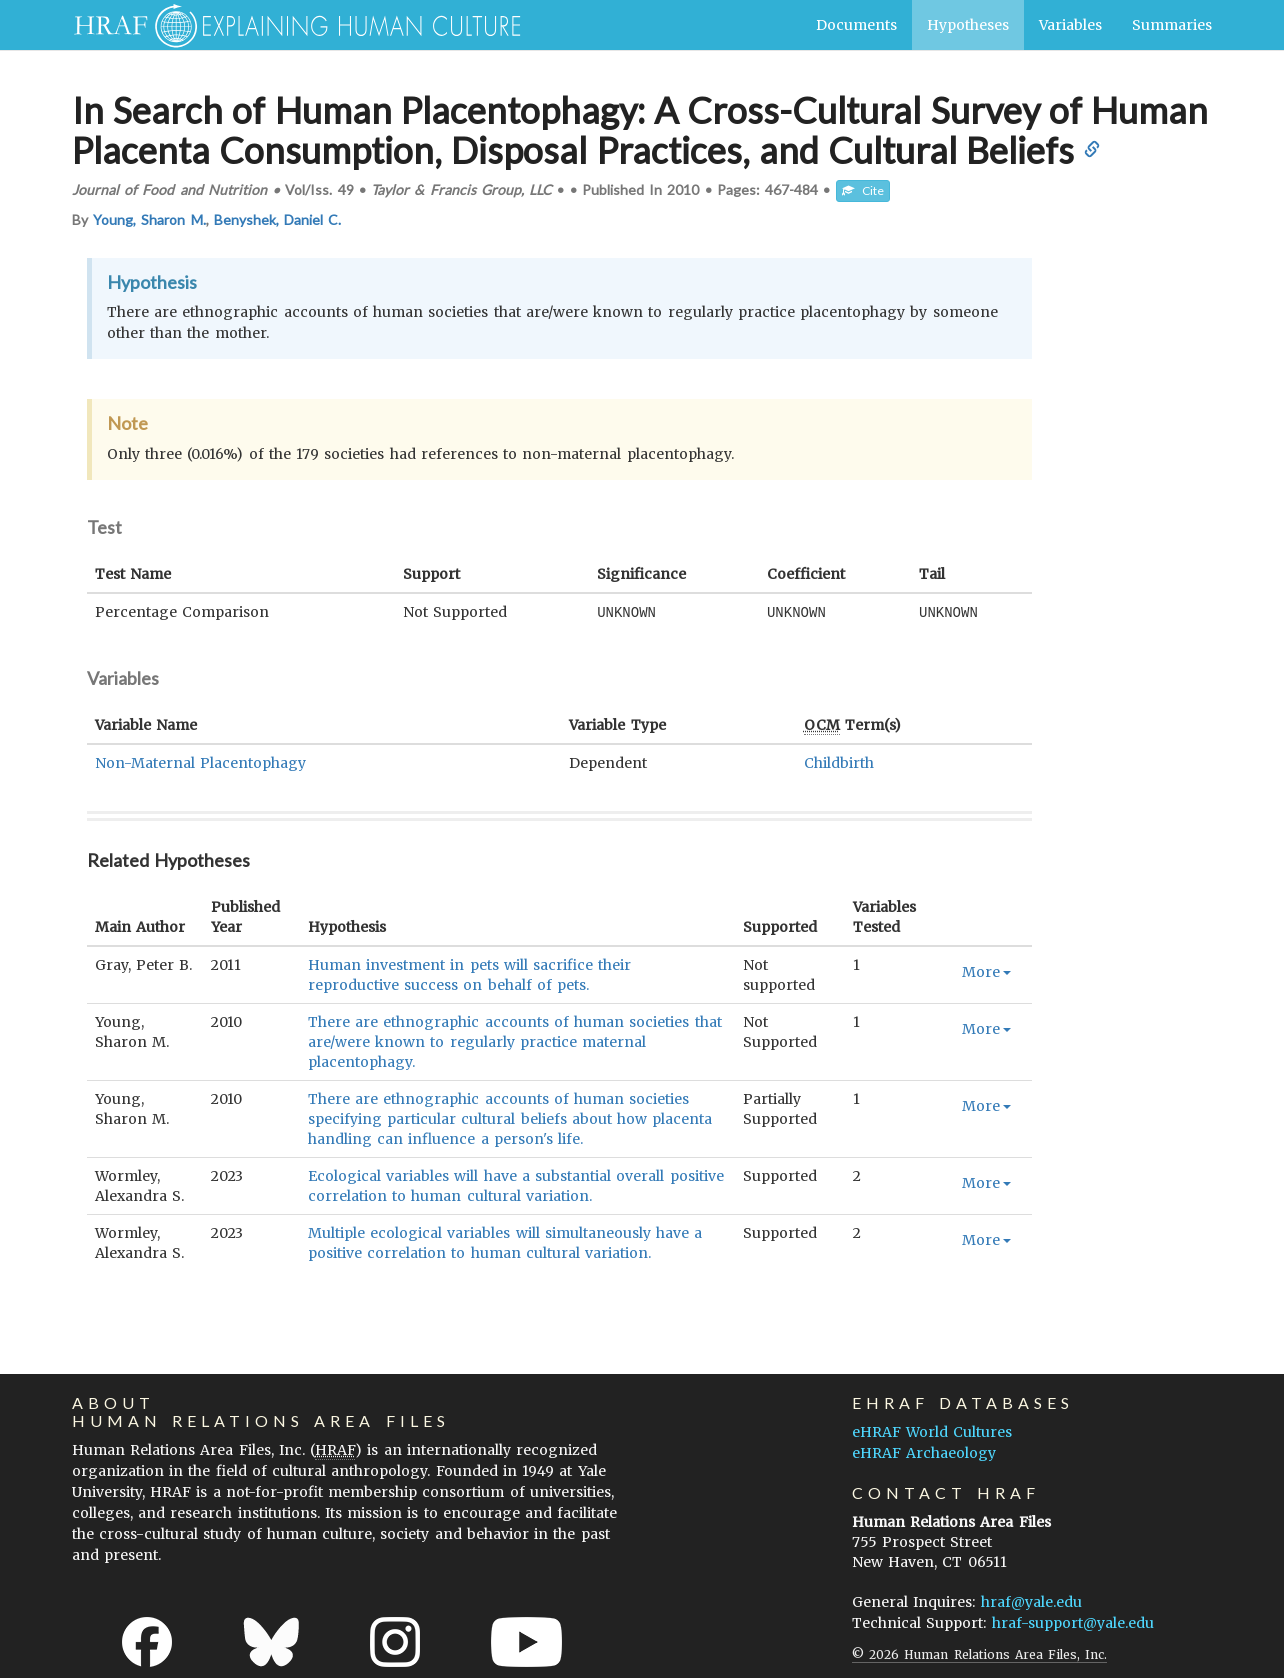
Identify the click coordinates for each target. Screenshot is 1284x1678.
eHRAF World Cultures (932, 1431)
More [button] (986, 971)
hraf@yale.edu (1031, 1601)
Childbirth (839, 762)
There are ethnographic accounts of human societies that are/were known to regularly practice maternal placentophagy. (515, 1041)
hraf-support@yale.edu (1073, 1622)
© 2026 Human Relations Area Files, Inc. (979, 1653)
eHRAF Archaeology (924, 1452)
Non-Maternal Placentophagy (200, 762)
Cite (863, 190)
